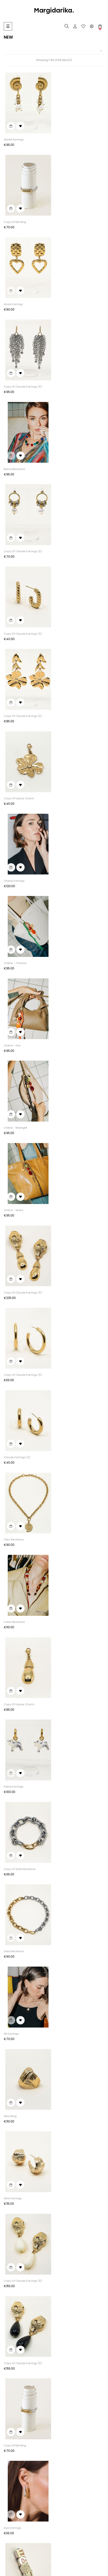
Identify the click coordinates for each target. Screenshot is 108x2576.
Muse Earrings (65, 1857)
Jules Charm (64, 1448)
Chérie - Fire (64, 548)
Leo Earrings (64, 1694)
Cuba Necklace (14, 875)
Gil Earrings (63, 1039)
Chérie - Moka (65, 630)
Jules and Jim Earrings (71, 1530)
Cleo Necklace (66, 794)
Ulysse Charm (65, 2185)
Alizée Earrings (14, 139)
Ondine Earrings (14, 2021)
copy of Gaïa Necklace (72, 957)
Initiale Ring (11, 1366)
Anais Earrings (13, 221)
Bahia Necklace (14, 303)
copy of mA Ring (67, 139)
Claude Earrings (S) (17, 794)
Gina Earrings (65, 1121)
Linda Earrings (13, 1776)
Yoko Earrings (13, 2348)
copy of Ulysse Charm (19, 466)
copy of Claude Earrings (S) (75, 221)
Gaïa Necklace (14, 1039)
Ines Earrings (64, 1284)
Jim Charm (11, 1448)
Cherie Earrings (66, 466)
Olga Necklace (66, 1939)
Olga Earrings (13, 1939)
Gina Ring (10, 1121)
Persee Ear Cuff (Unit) (18, 2103)
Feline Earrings (13, 957)
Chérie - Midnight (15, 630)
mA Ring (61, 1776)
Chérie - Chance (15, 548)
